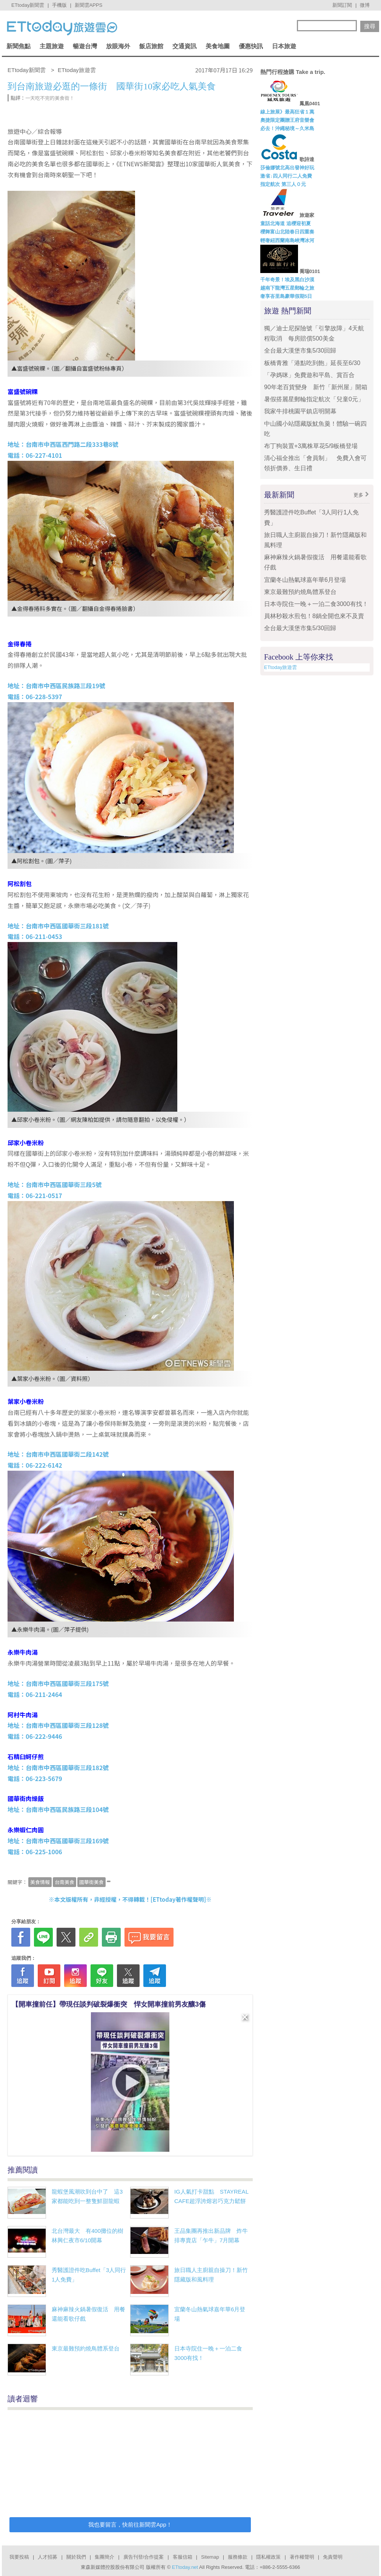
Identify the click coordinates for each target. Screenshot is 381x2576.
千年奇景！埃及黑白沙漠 (287, 279)
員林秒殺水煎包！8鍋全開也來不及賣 (314, 616)
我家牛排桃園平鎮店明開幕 (300, 411)
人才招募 (47, 2557)
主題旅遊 (52, 46)
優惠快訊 (251, 46)
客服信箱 (182, 2557)
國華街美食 (91, 1882)
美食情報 (40, 1882)
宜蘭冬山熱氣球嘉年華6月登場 (305, 580)
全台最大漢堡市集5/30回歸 (303, 350)
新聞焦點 (18, 46)
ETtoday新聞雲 (27, 5)
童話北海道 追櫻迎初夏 (285, 223)
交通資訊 (184, 46)
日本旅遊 (284, 46)
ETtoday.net (185, 2567)
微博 (365, 5)
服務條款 (237, 2557)
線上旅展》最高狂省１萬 (287, 112)
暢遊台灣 (85, 46)
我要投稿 (19, 2557)
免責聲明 (333, 2557)
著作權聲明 (302, 2557)
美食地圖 (218, 46)
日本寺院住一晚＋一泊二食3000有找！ (316, 604)
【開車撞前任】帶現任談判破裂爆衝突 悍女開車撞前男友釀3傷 (109, 2004)
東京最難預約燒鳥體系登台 (86, 2348)
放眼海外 (118, 46)
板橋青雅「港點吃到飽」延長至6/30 (312, 363)
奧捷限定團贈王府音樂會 (287, 120)
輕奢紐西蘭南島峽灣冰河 (287, 240)
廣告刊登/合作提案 (143, 2557)
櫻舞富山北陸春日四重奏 (287, 232)
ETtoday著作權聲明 (178, 1899)
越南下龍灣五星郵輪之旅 (287, 288)
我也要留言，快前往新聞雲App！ (130, 2524)
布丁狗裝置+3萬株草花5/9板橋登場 (311, 446)
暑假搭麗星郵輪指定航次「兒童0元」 (314, 399)
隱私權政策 (268, 2557)
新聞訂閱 (342, 5)
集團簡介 (104, 2557)
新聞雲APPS (89, 5)
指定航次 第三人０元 (283, 184)
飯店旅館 (151, 46)
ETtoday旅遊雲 (280, 667)
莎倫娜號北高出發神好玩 (287, 167)
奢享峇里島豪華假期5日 (286, 296)
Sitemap (210, 2557)
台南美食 (64, 1882)
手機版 (59, 5)
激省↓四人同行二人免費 (286, 176)
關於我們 (76, 2557)
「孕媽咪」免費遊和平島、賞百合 (309, 375)
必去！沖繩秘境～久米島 (287, 128)
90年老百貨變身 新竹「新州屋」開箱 (315, 387)
